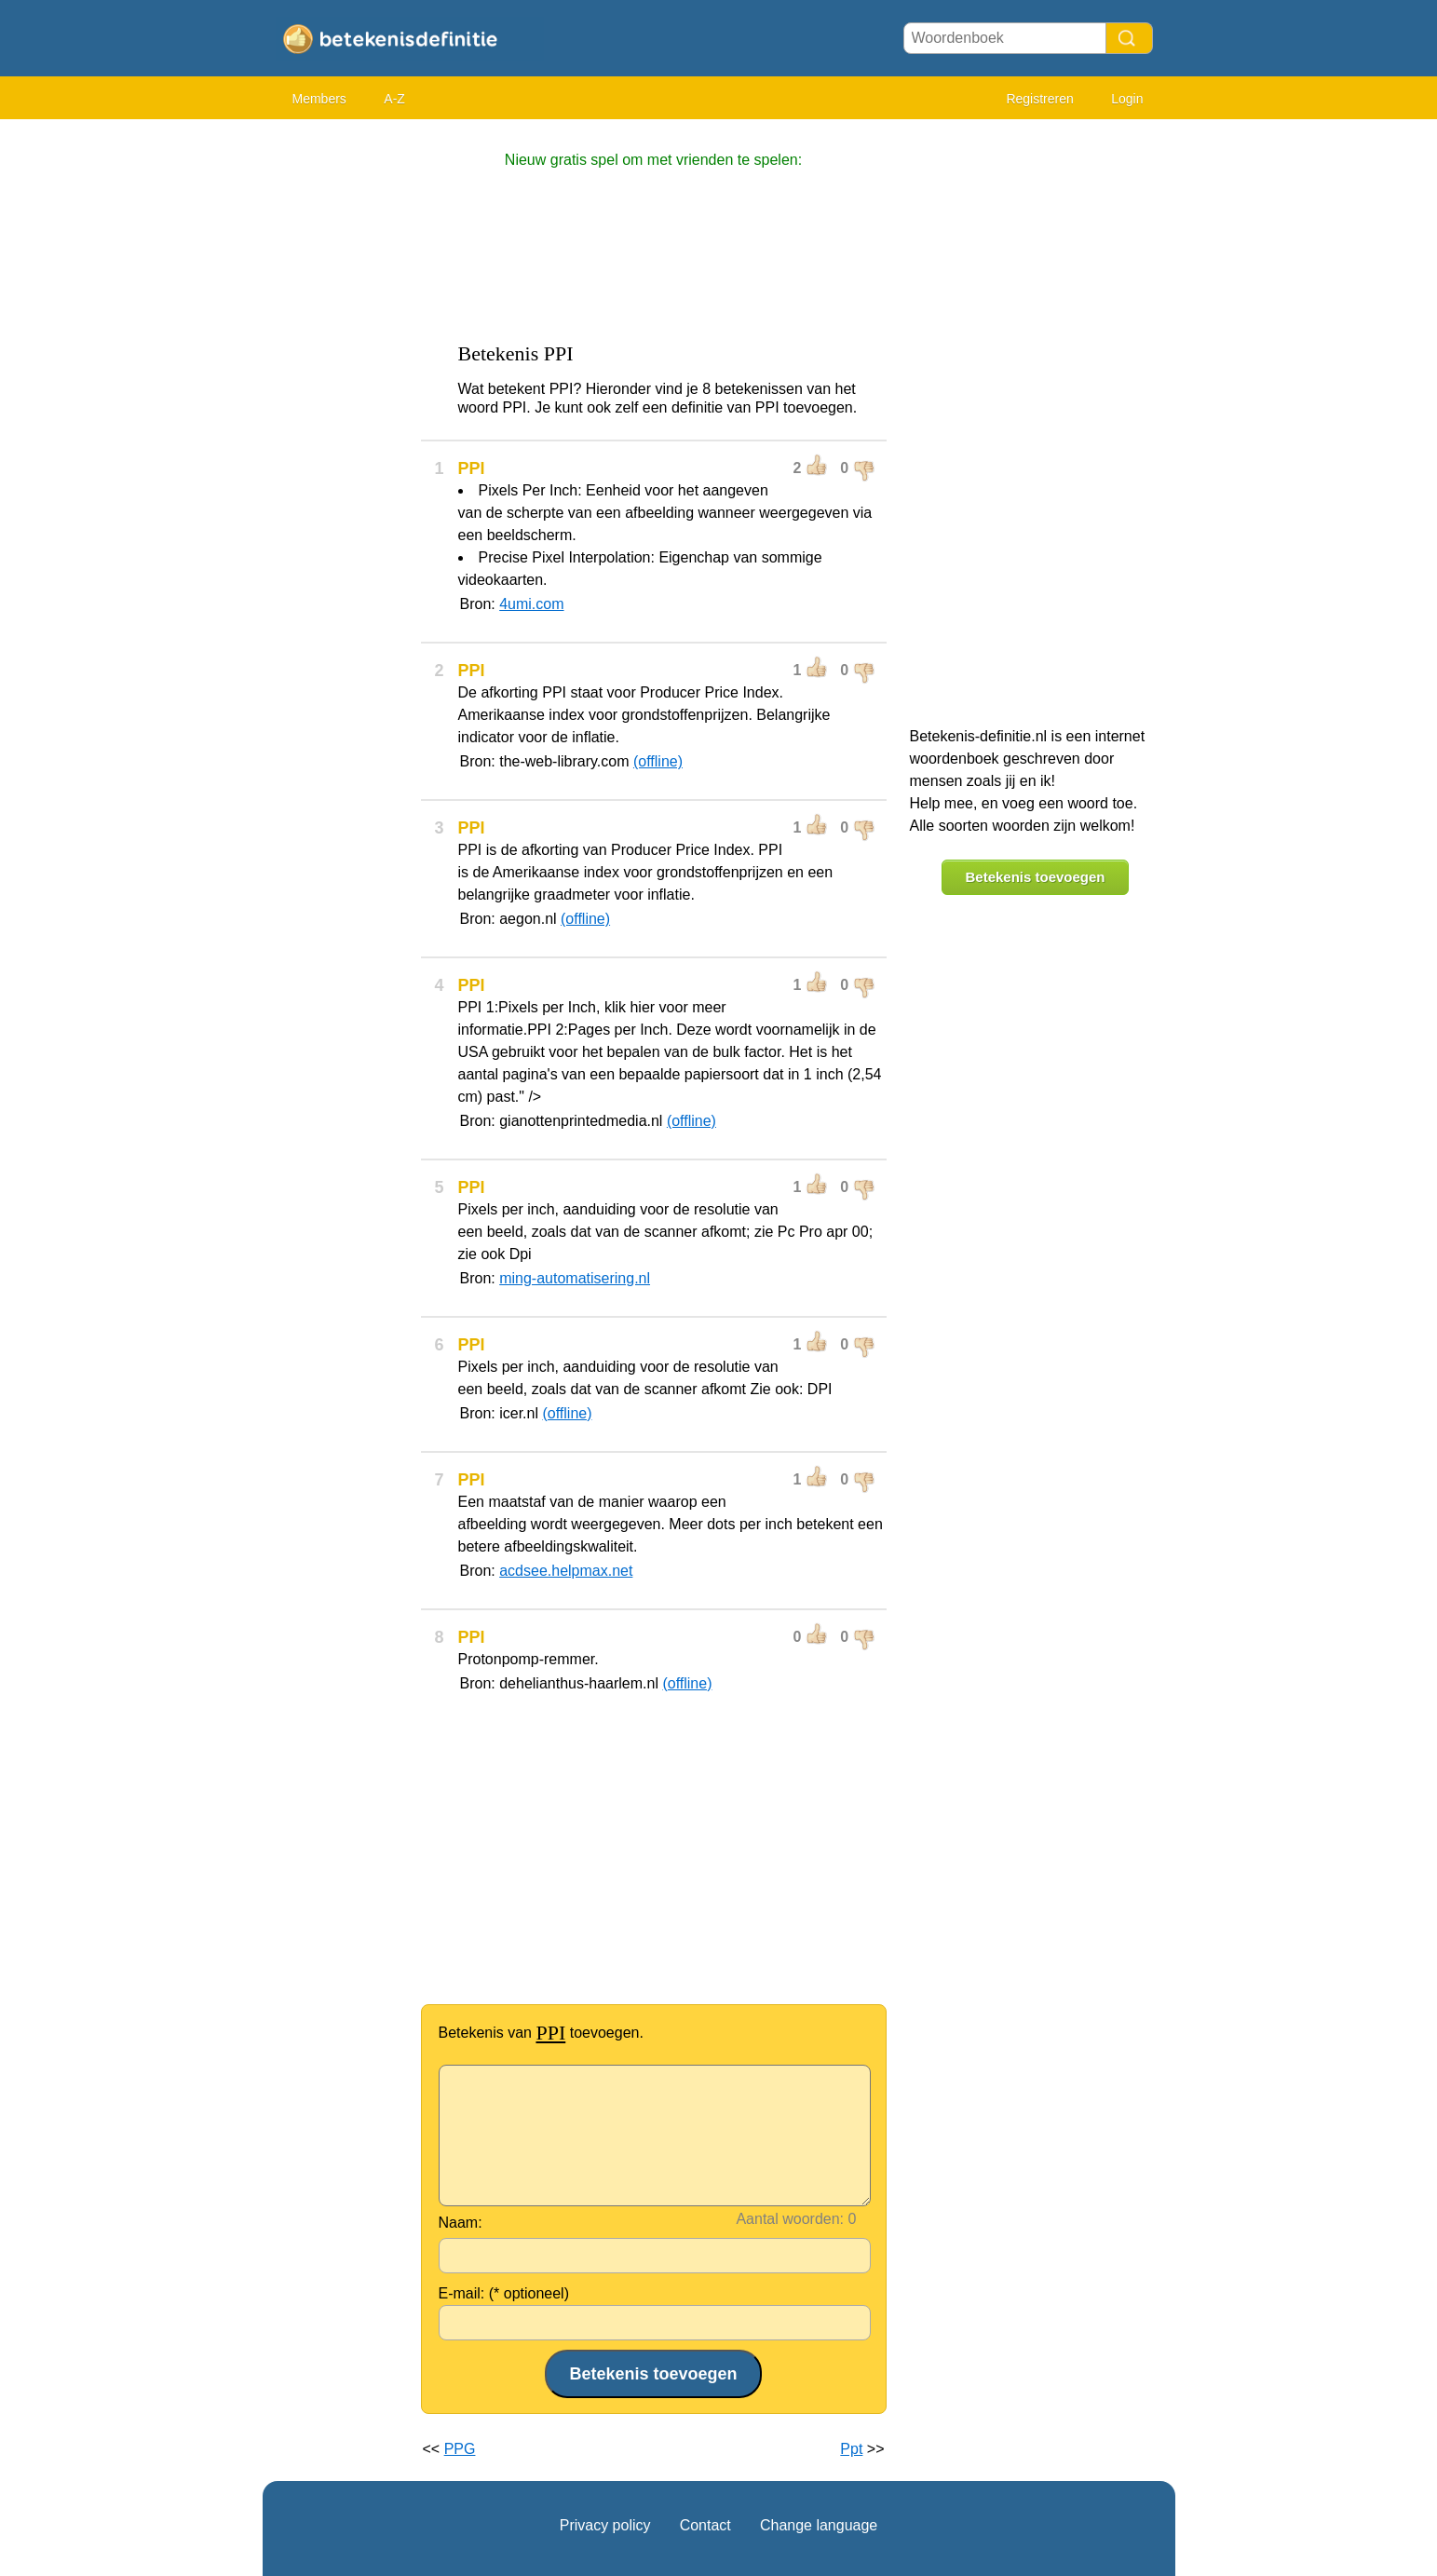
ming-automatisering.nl (574, 1278)
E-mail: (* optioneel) (504, 2293)
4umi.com (531, 604)
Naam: (460, 2222)
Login (1127, 98)
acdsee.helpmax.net (565, 1571)
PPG (460, 2449)
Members (319, 98)
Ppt (851, 2449)
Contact (705, 2525)
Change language (818, 2525)
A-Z (394, 98)
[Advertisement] (337, 409)
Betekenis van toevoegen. (541, 2032)
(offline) (658, 761)
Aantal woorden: (790, 2219)
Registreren (1039, 98)
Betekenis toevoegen (1035, 877)
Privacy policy (605, 2525)
